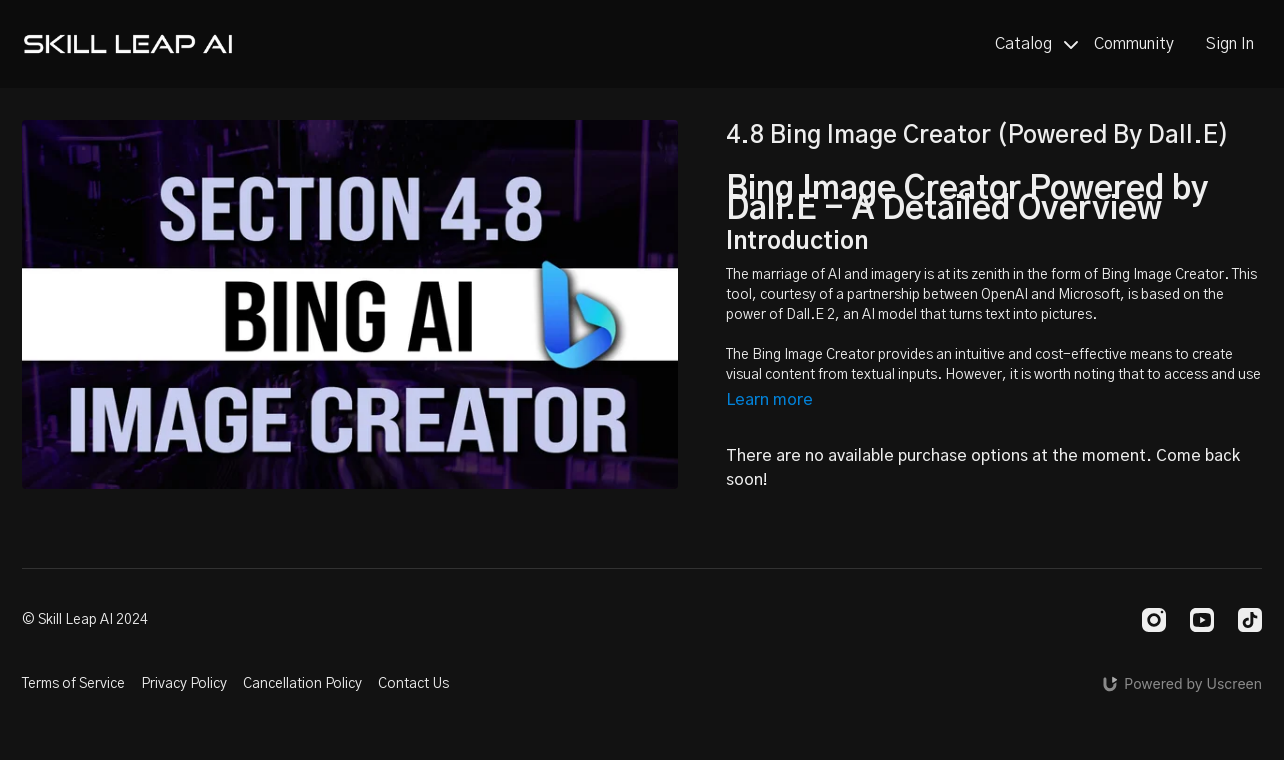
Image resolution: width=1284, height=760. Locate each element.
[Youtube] (1202, 620)
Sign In (1230, 44)
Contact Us (413, 684)
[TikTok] (1250, 620)
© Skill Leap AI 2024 (85, 620)
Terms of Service (73, 684)
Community (1134, 44)
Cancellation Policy (302, 684)
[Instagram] (1154, 620)
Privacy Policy (184, 684)
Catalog (1036, 44)
